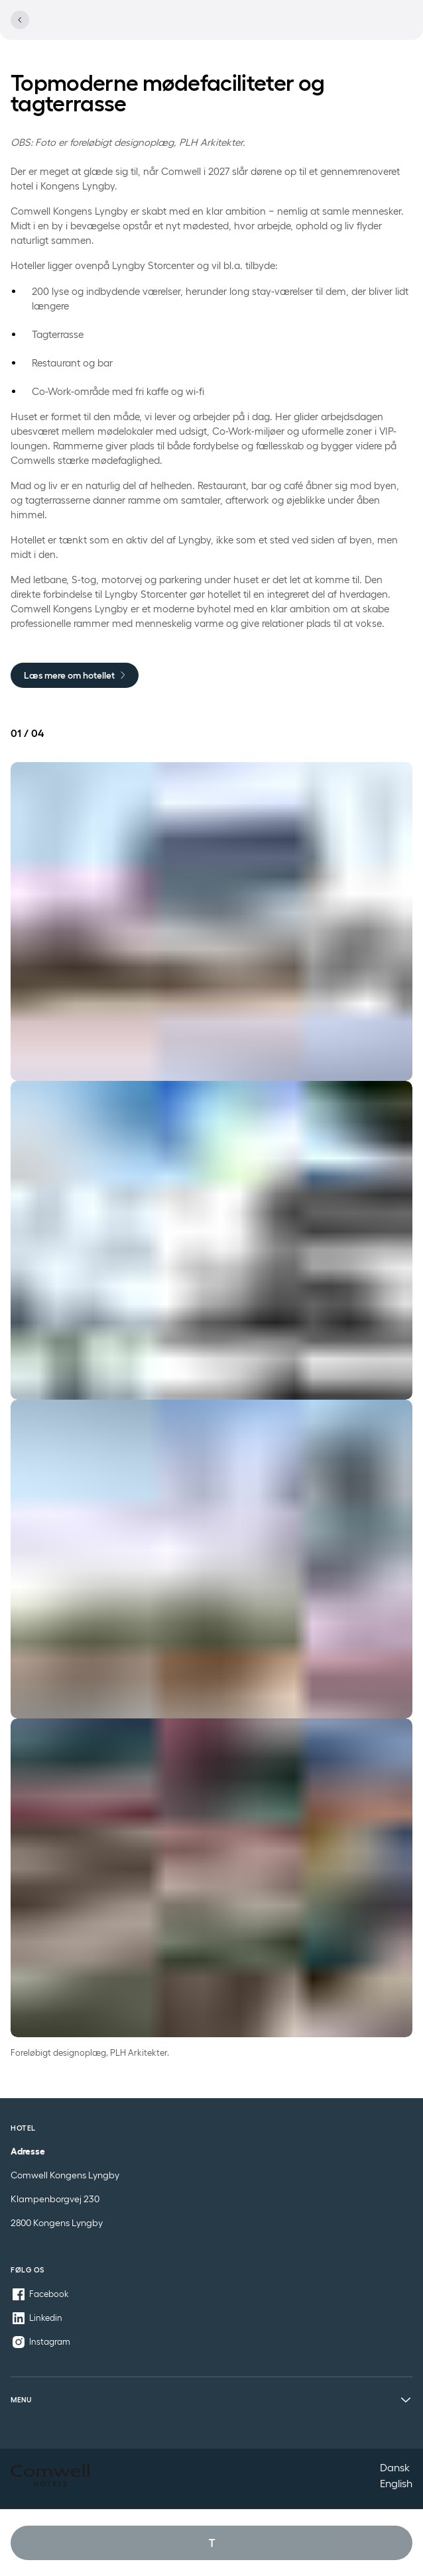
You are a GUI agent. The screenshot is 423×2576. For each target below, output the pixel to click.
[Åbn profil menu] (366, 28)
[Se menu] (397, 28)
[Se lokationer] (320, 28)
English (396, 2483)
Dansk (395, 2467)
